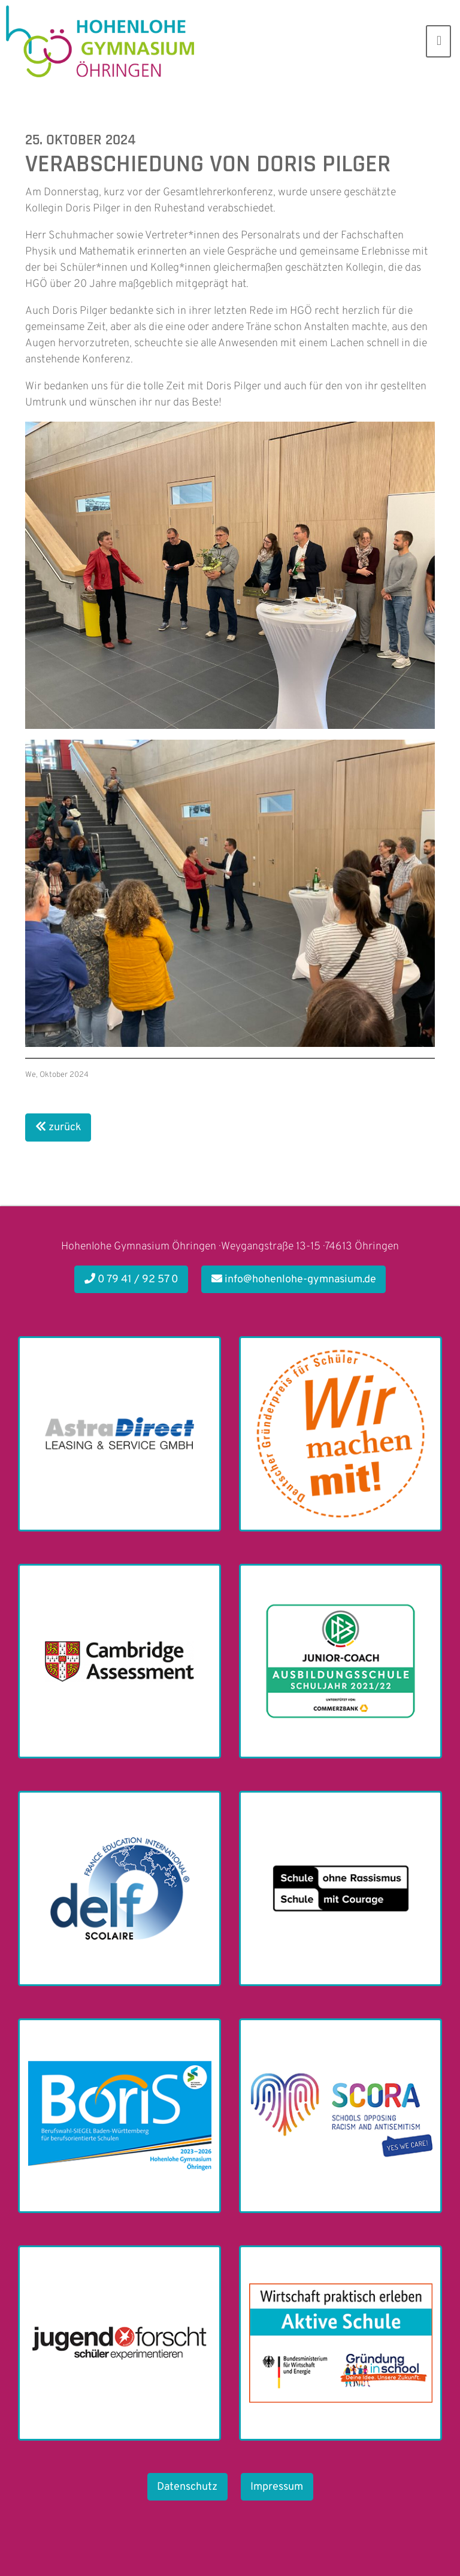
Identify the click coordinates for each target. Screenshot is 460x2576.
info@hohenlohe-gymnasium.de (293, 1280)
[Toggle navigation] (438, 41)
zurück (58, 1127)
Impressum (276, 2487)
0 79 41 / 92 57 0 (131, 1280)
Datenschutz (187, 2487)
